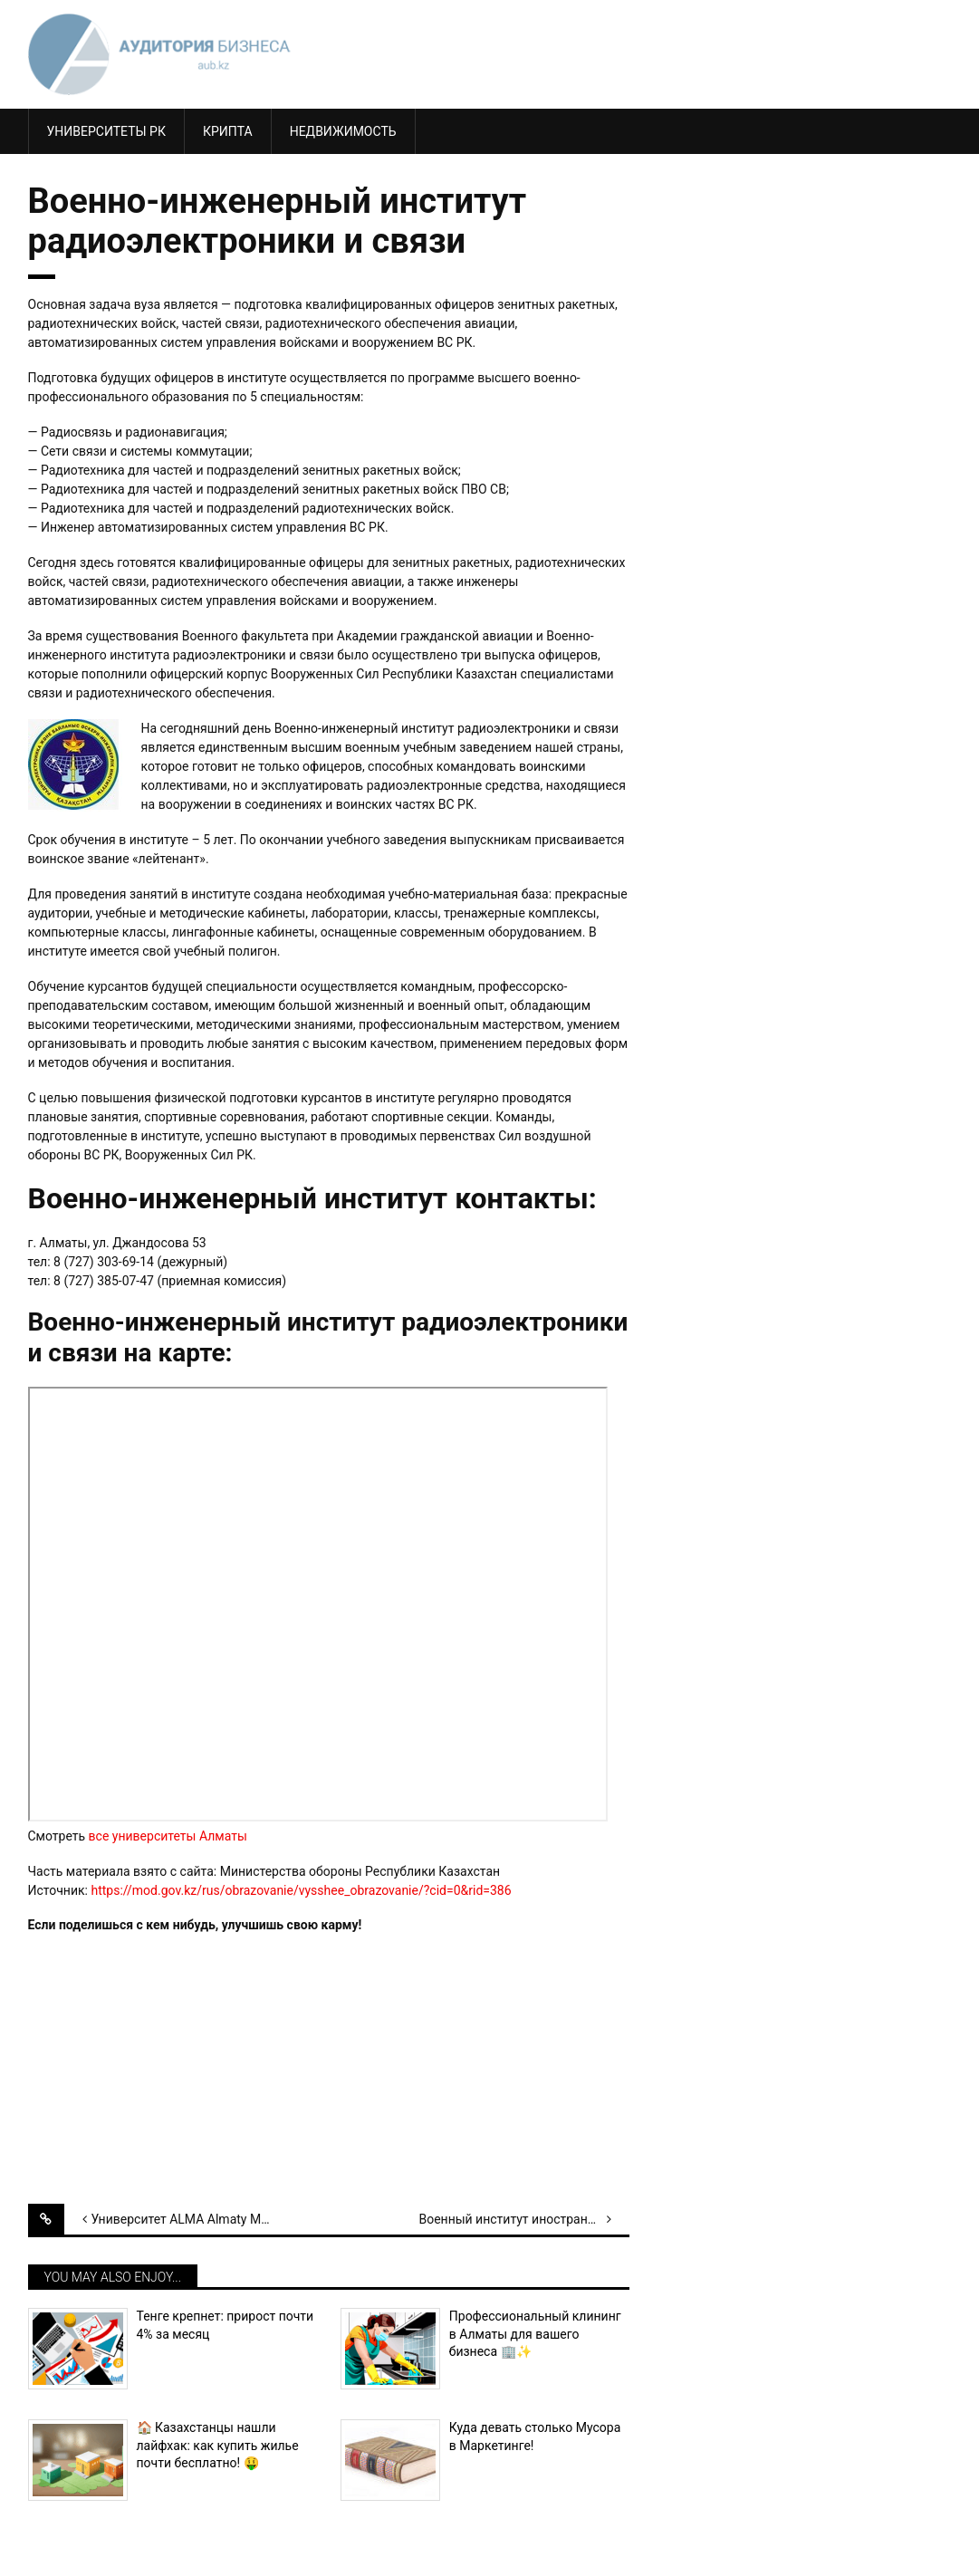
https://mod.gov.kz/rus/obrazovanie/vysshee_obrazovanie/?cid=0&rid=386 (301, 1890)
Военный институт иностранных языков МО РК (523, 2219)
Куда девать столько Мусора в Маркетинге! (534, 2436)
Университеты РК (106, 131)
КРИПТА (228, 131)
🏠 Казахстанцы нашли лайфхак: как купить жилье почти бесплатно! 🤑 (218, 2445)
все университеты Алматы (168, 1836)
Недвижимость (343, 131)
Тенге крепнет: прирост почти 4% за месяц (225, 2325)
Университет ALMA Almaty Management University (196, 2219)
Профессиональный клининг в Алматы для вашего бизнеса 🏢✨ (535, 2334)
